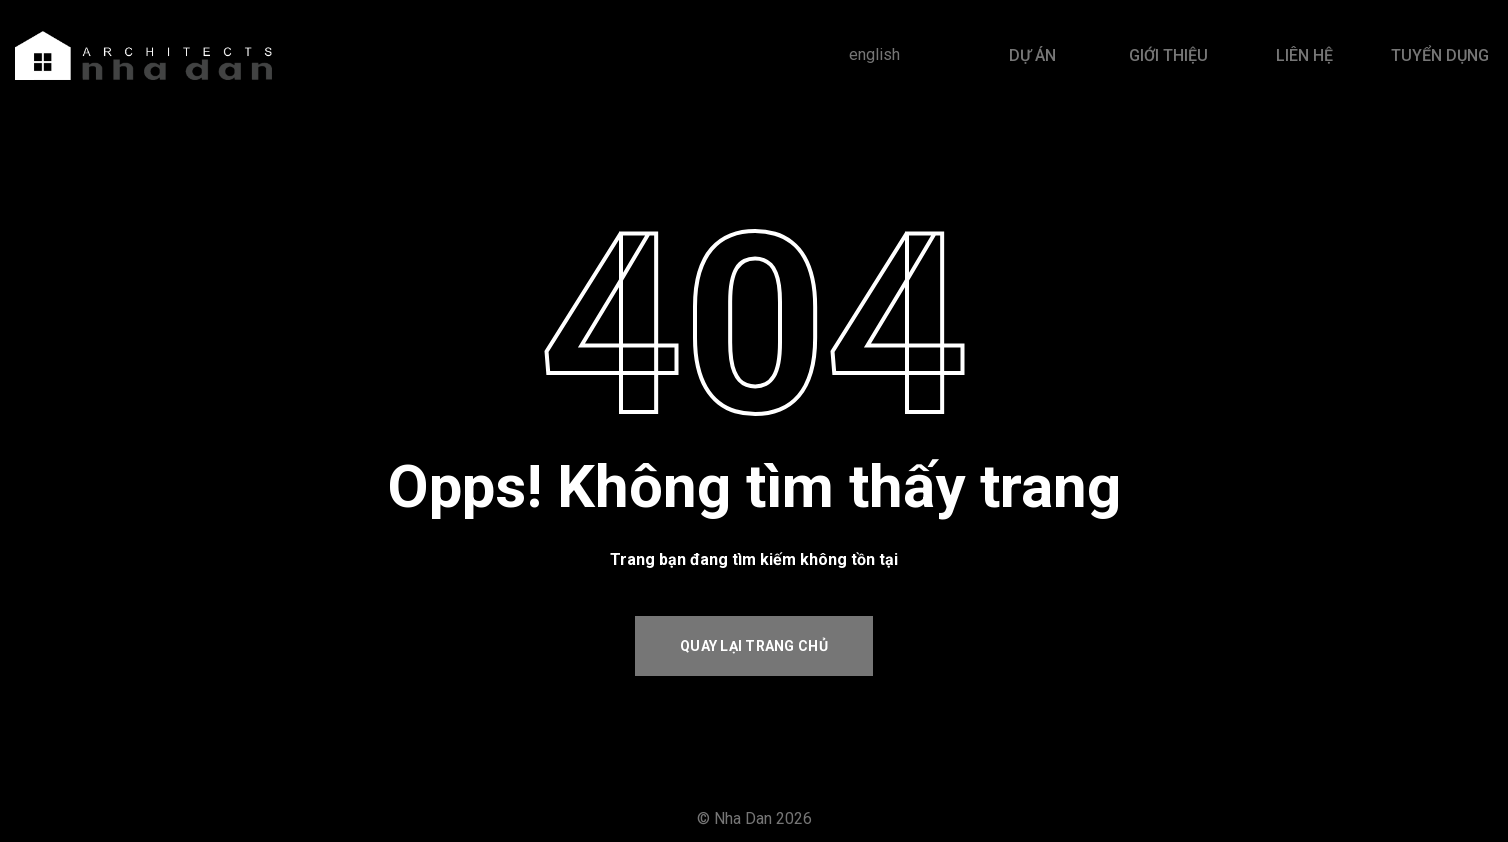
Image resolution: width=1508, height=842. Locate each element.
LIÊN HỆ (1304, 55)
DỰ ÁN (1032, 55)
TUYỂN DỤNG (1440, 55)
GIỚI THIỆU (1168, 55)
